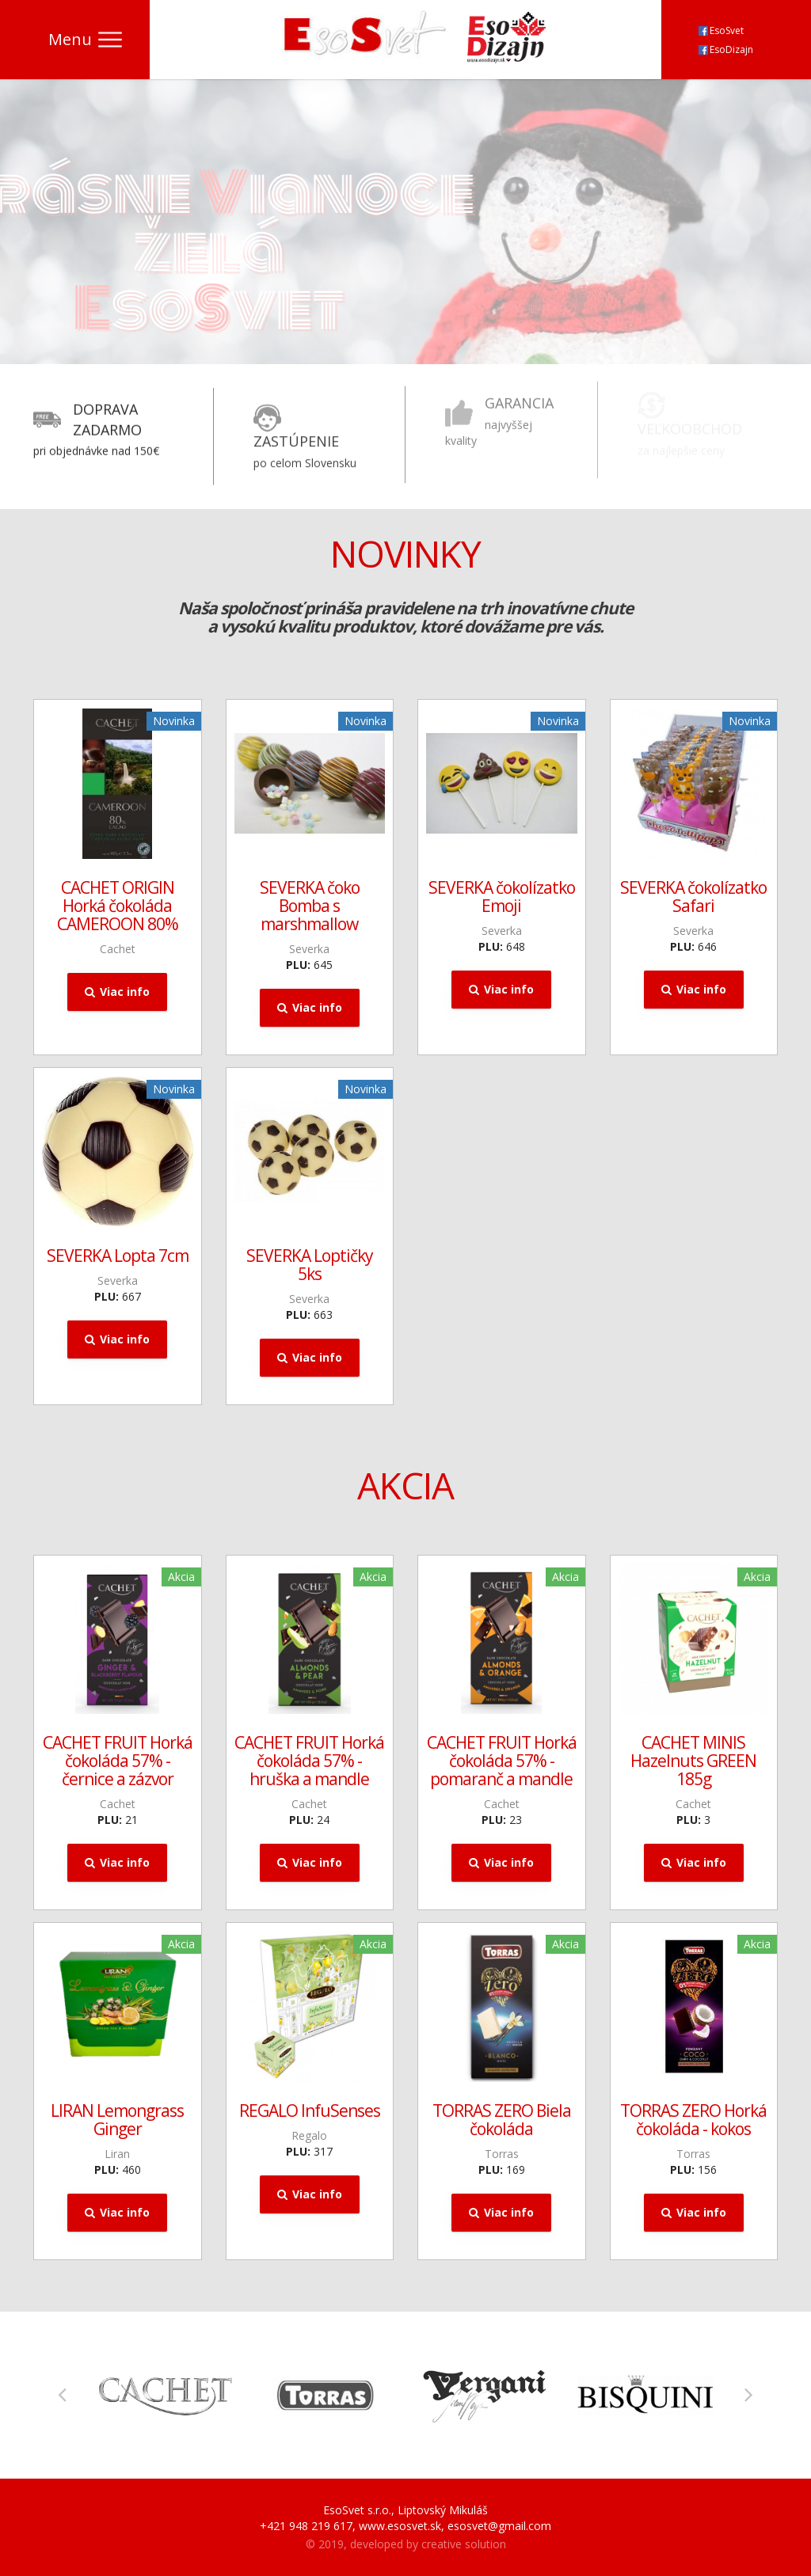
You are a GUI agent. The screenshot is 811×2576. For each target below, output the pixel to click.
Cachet (117, 948)
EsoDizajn (726, 49)
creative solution (463, 2543)
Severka (309, 948)
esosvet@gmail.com (499, 2525)
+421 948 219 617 (306, 2525)
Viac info (117, 991)
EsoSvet (721, 30)
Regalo (309, 2135)
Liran (117, 2153)
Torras (502, 2153)
